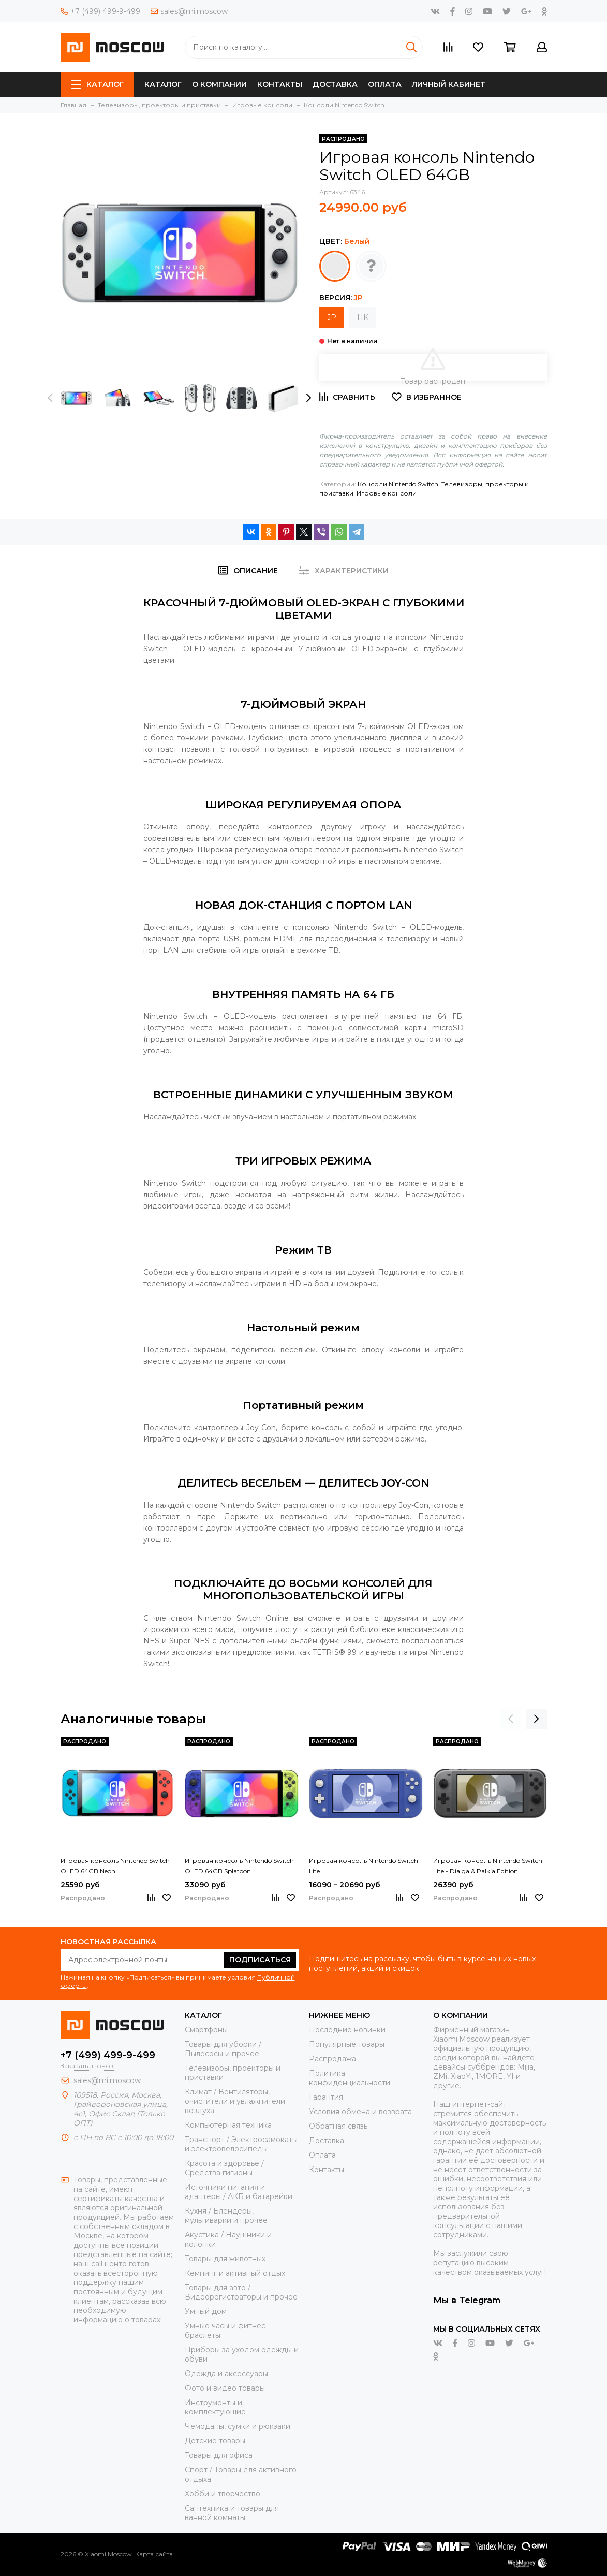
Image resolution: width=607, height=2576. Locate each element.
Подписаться (260, 1959)
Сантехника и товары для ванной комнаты (232, 2513)
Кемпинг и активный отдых (235, 2273)
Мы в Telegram (466, 2300)
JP (331, 317)
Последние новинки (347, 2029)
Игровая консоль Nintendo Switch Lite (363, 1866)
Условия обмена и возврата (360, 2111)
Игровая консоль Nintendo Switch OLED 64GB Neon (115, 1866)
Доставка (335, 84)
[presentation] (50, 398)
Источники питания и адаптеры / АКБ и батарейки (238, 2191)
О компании (219, 84)
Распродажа (332, 2058)
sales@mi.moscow (189, 11)
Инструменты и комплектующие (215, 2407)
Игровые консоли (387, 493)
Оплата (385, 84)
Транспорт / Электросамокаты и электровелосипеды (241, 2144)
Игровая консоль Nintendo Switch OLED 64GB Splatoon (239, 1866)
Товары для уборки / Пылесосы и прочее (223, 2049)
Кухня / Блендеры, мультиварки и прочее (226, 2215)
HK (362, 317)
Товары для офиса (219, 2455)
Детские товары (215, 2441)
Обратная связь (338, 2126)
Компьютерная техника (228, 2125)
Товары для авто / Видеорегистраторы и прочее (241, 2292)
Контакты (279, 84)
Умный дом (206, 2311)
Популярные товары (346, 2044)
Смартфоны (206, 2029)
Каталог (97, 84)
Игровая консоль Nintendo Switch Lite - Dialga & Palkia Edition (487, 1866)
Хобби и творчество (222, 2493)
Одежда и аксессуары (226, 2373)
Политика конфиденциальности (349, 2078)
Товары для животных (225, 2258)
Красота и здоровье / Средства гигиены (224, 2168)
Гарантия (326, 2097)
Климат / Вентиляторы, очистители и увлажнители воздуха (235, 2101)
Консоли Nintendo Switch (398, 484)
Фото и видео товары (225, 2388)
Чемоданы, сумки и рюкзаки (237, 2426)
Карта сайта (154, 2554)
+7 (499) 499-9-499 (100, 11)
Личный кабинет (448, 84)
